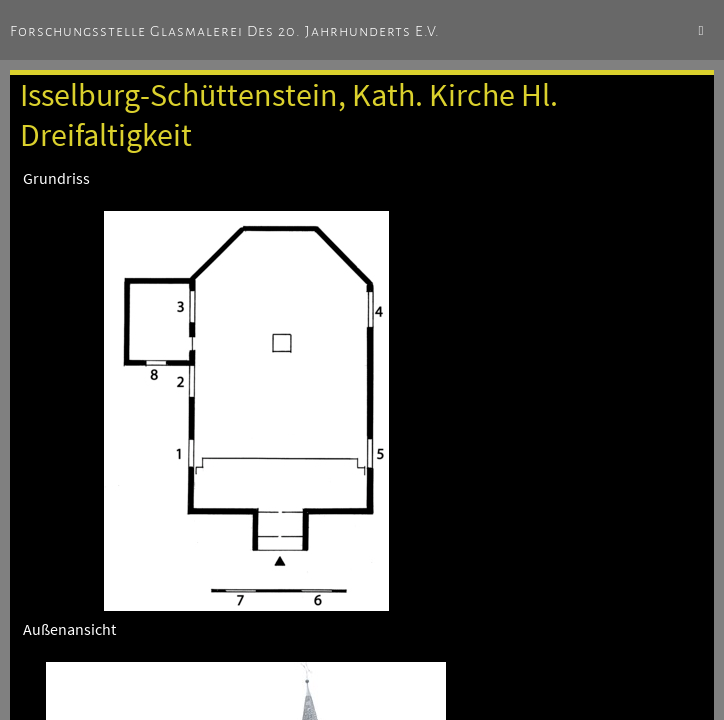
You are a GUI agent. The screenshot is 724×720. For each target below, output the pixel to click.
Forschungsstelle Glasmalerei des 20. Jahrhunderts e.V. (225, 31)
